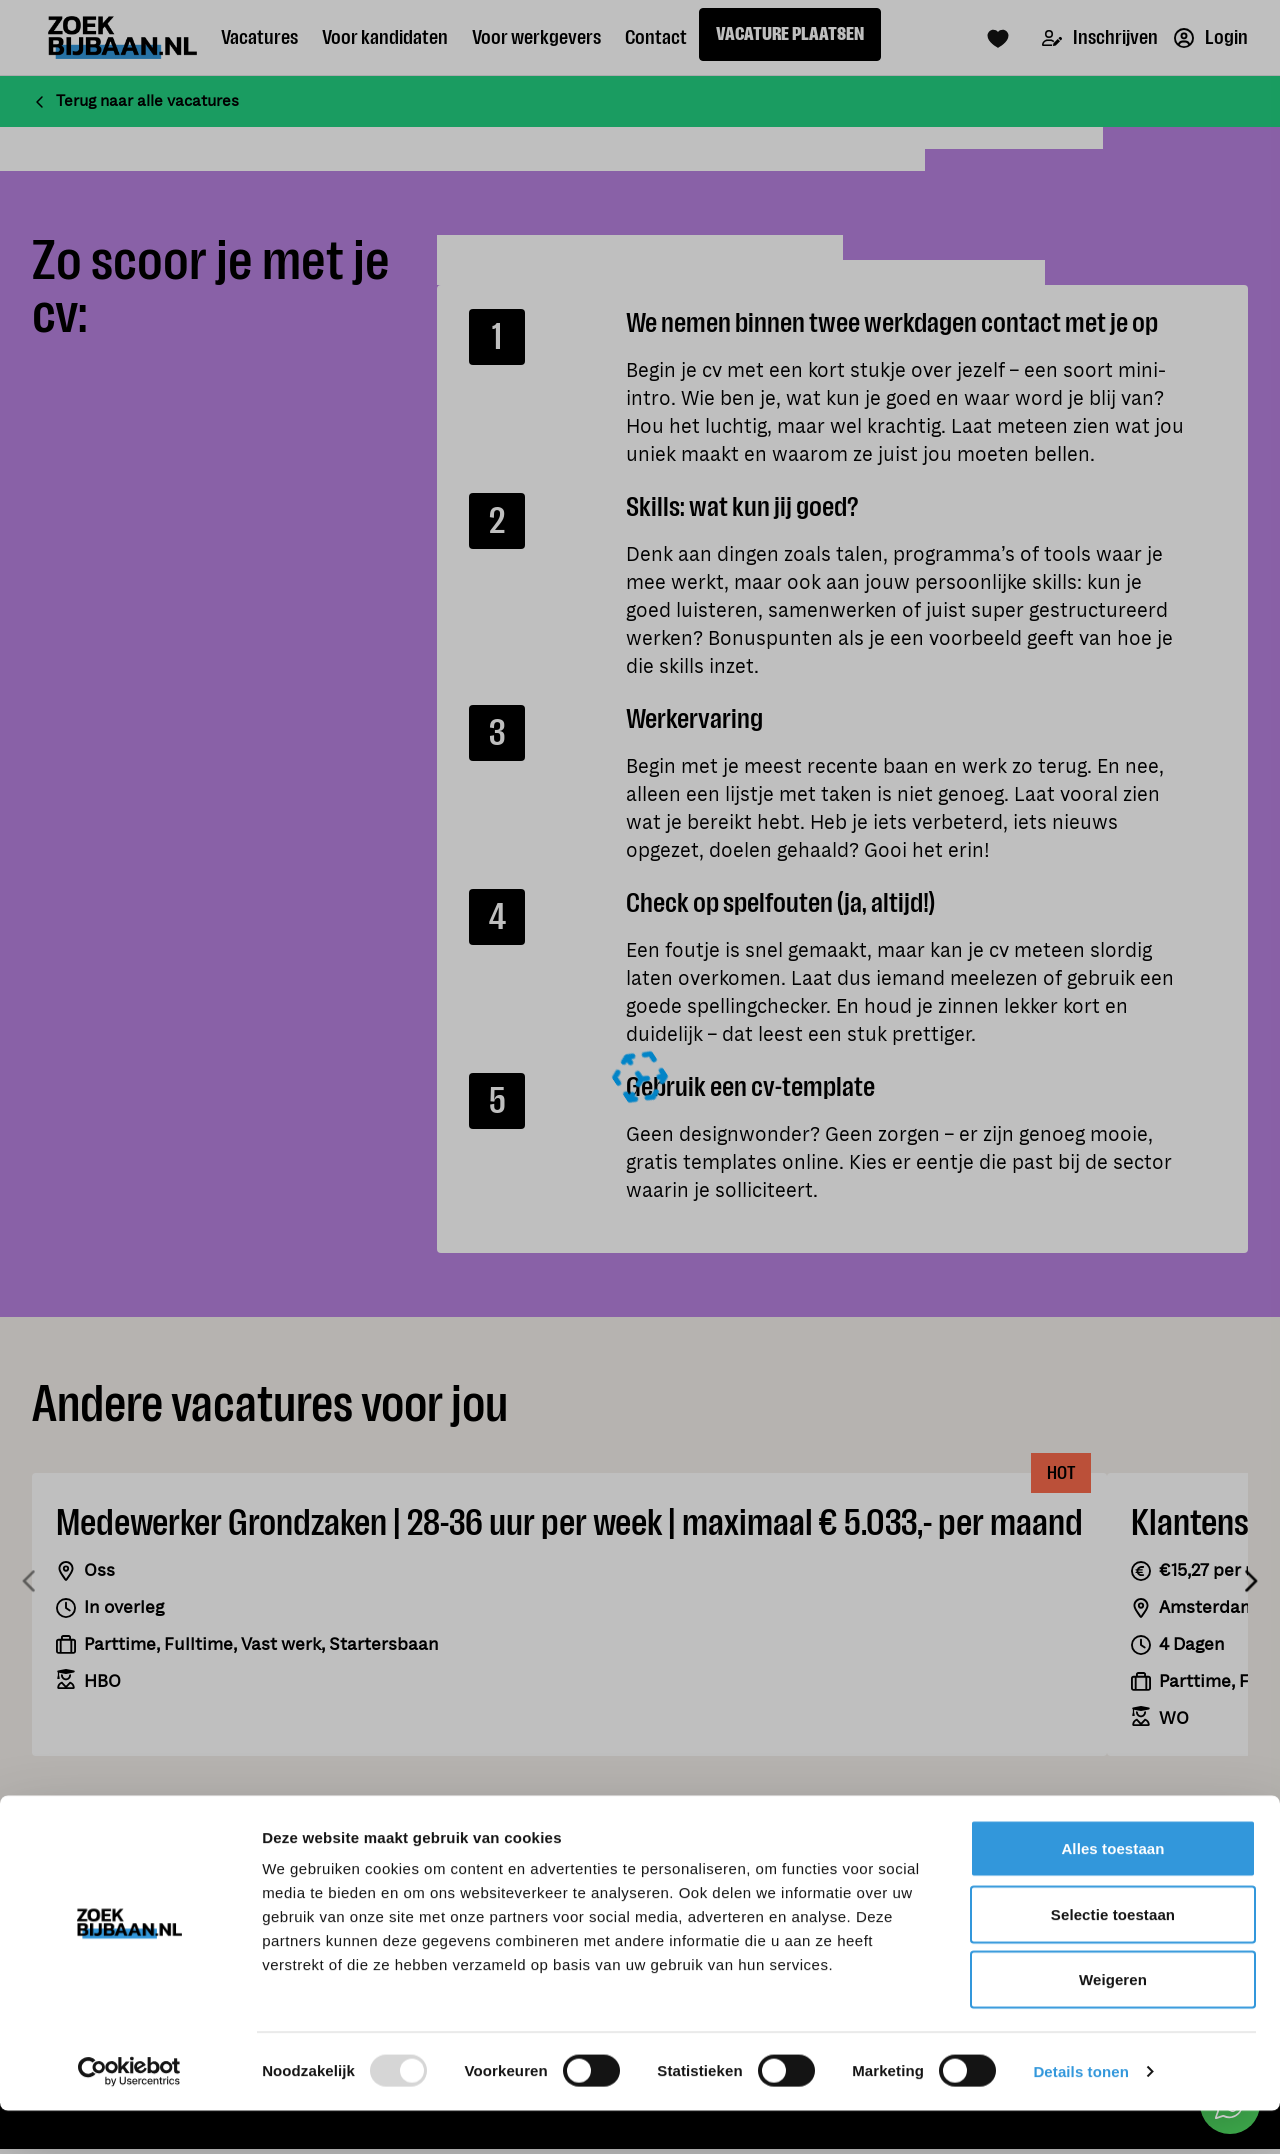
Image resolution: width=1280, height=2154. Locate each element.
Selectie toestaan (1113, 1957)
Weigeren (1113, 2022)
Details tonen (1080, 2114)
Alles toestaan (1112, 1891)
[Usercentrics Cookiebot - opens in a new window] (129, 2115)
